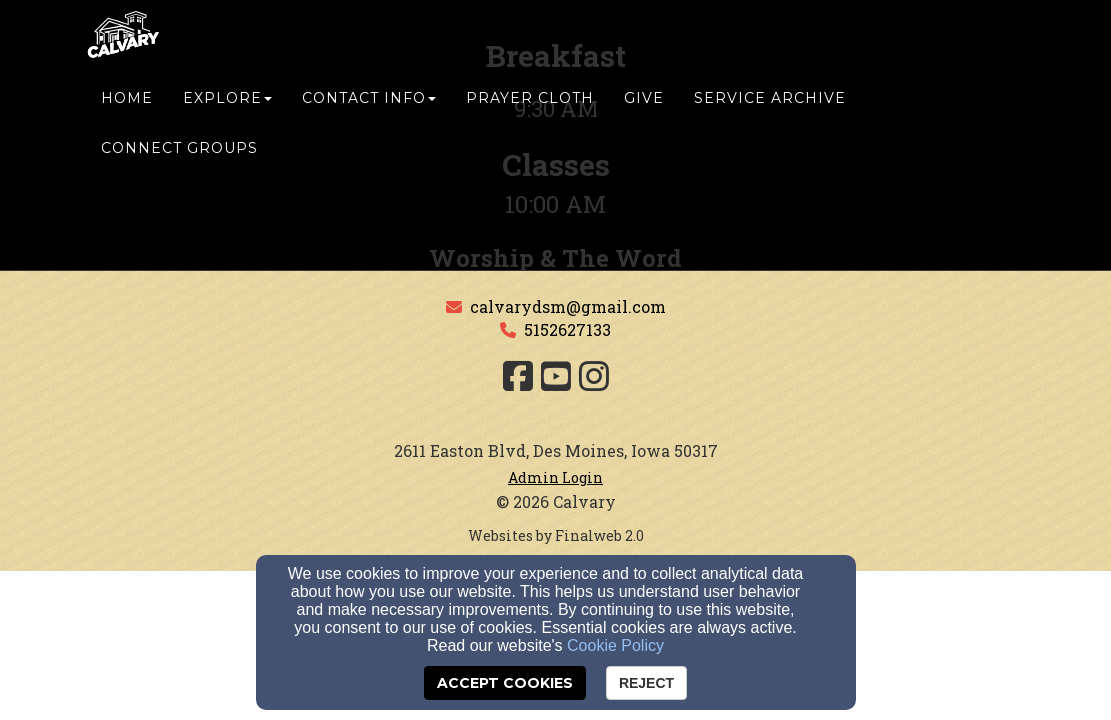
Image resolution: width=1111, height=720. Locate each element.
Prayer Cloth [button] (530, 117)
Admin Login (555, 477)
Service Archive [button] (770, 117)
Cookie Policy (615, 645)
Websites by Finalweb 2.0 (556, 535)
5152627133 (567, 329)
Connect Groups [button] (179, 167)
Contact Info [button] (369, 117)
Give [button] (644, 117)
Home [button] (127, 117)
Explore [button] (227, 117)
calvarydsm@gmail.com (568, 306)
